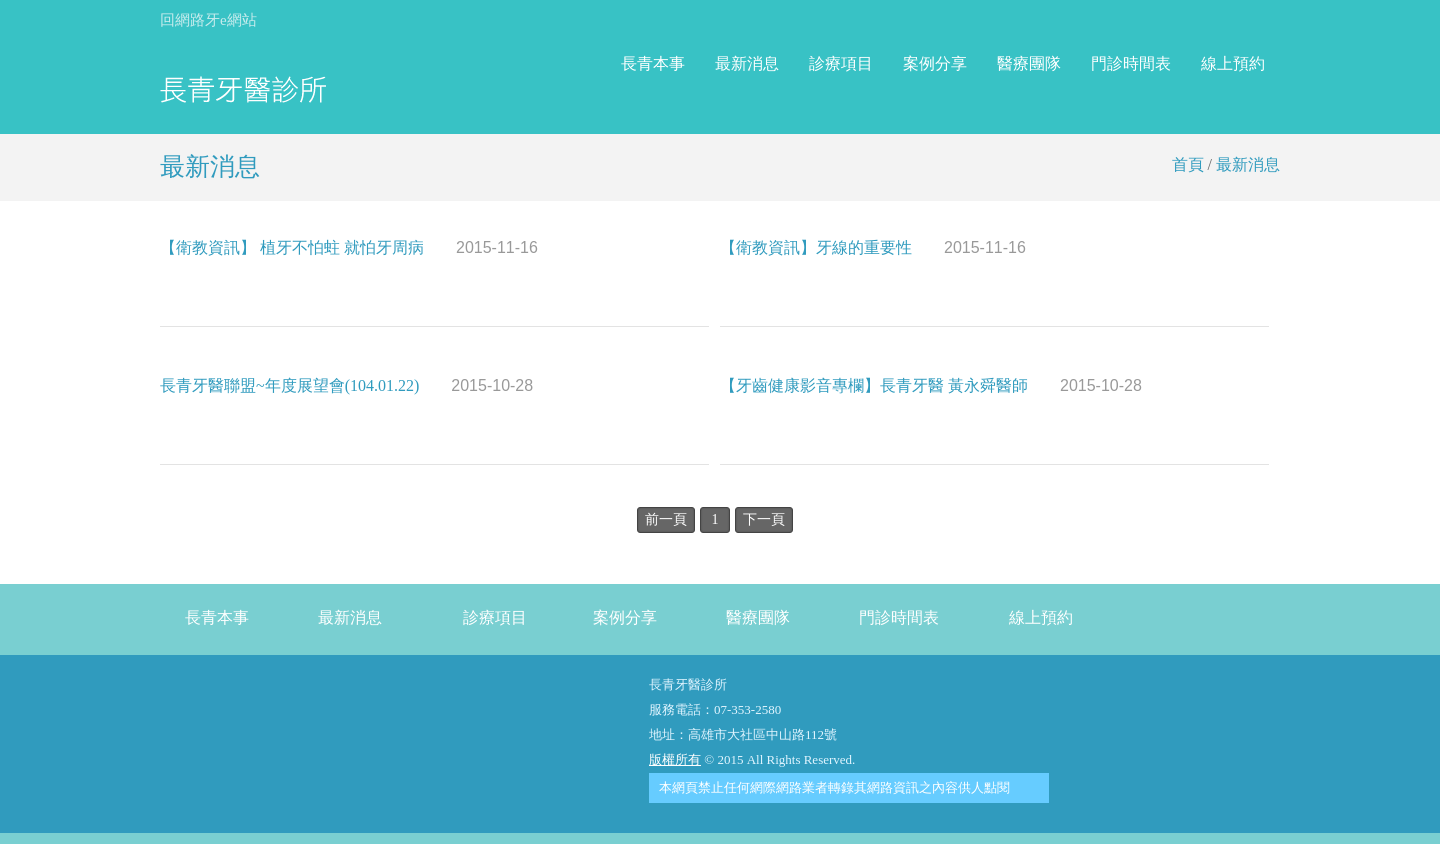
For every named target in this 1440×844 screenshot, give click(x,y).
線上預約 (1233, 63)
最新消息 (747, 63)
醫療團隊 (1029, 63)
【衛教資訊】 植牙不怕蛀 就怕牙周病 (349, 247)
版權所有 (675, 759)
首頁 (1188, 164)
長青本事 (653, 63)
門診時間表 (1131, 63)
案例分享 (935, 63)
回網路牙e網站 (208, 20)
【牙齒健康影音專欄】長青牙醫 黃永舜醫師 (931, 385)
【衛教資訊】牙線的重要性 (873, 247)
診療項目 (841, 63)
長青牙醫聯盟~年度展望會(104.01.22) (346, 385)
